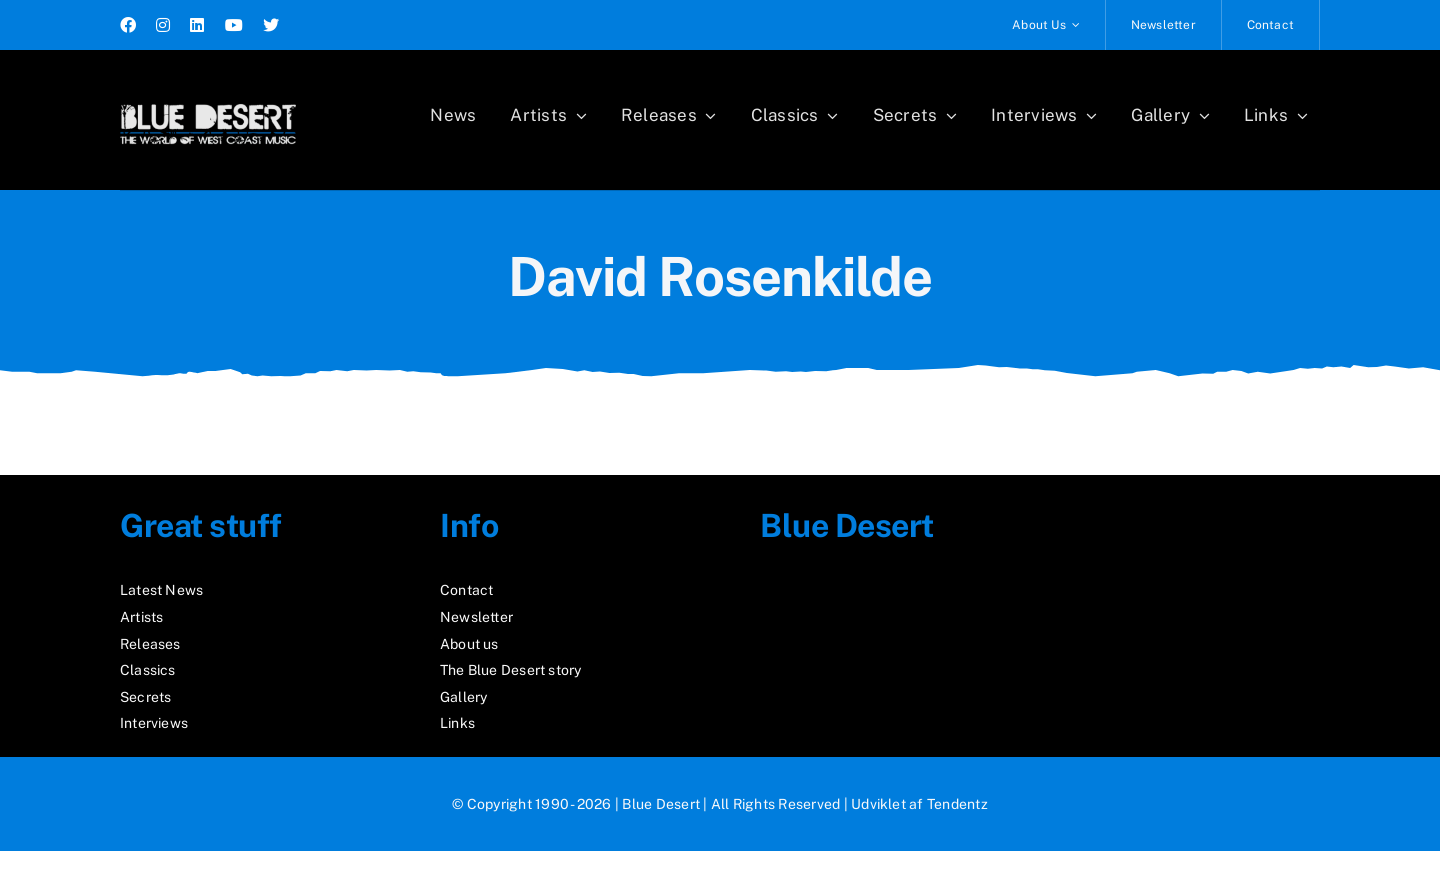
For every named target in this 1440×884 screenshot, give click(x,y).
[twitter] (271, 25)
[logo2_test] (208, 97)
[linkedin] (197, 25)
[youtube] (234, 25)
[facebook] (128, 25)
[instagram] (163, 25)
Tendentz (957, 804)
